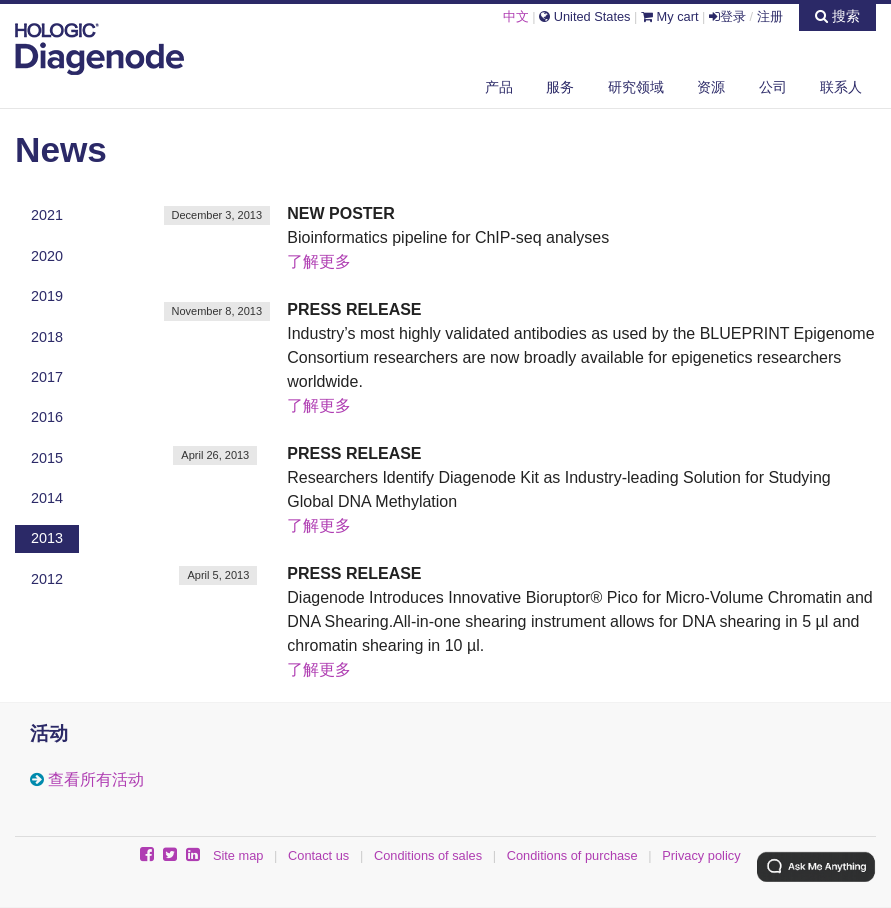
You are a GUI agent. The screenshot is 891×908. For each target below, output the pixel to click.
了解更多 (319, 261)
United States (584, 16)
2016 (47, 417)
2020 (47, 256)
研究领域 (636, 87)
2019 (47, 296)
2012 (47, 579)
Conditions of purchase (572, 855)
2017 (47, 377)
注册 (770, 16)
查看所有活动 (96, 779)
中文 (516, 16)
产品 (499, 87)
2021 (47, 215)
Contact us (318, 855)
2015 (47, 458)
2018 (47, 337)
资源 (711, 87)
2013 (47, 538)
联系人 (841, 87)
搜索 (837, 16)
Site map (238, 855)
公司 (773, 87)
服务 (560, 87)
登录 (727, 16)
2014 (47, 498)
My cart (670, 16)
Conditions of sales (428, 855)
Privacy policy (701, 855)
